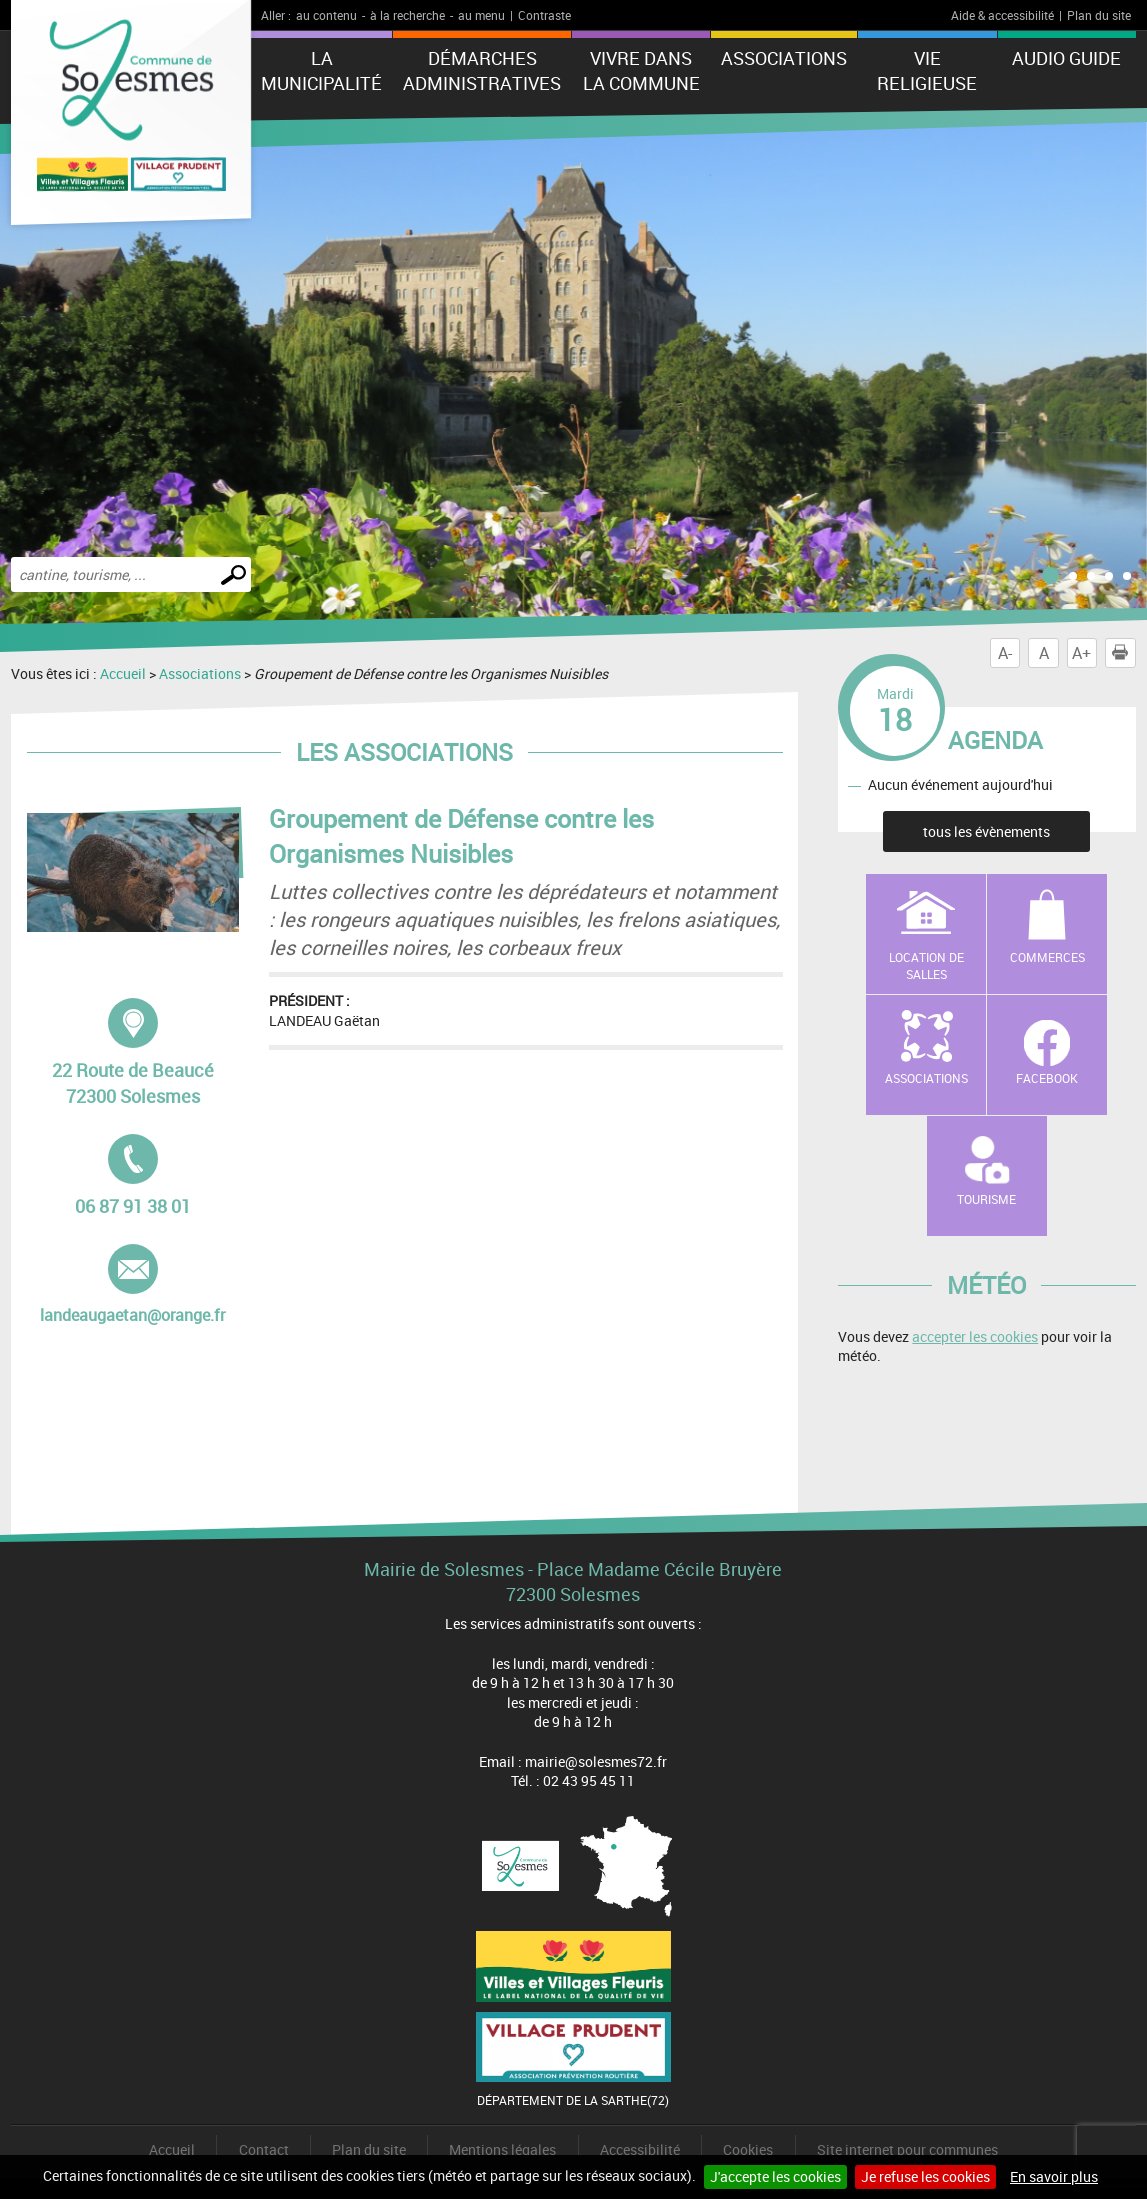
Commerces (1047, 957)
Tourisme (986, 1199)
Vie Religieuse (927, 70)
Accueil (123, 673)
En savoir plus (1054, 2176)
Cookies (748, 2149)
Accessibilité (640, 2149)
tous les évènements (986, 831)
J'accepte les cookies (775, 2176)
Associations (784, 58)
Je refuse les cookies (925, 2176)
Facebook (1047, 1078)
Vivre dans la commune (641, 70)
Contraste (544, 15)
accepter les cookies (975, 1336)
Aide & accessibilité (1002, 15)
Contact (264, 2149)
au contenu (326, 15)
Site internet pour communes (907, 2149)
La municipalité (321, 70)
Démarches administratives (482, 70)
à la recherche (407, 15)
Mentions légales (502, 2149)
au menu (481, 15)
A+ (1081, 653)
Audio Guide (1066, 58)
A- (1005, 653)
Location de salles (926, 965)
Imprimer (1124, 653)
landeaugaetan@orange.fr (132, 1285)
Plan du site (1099, 15)
